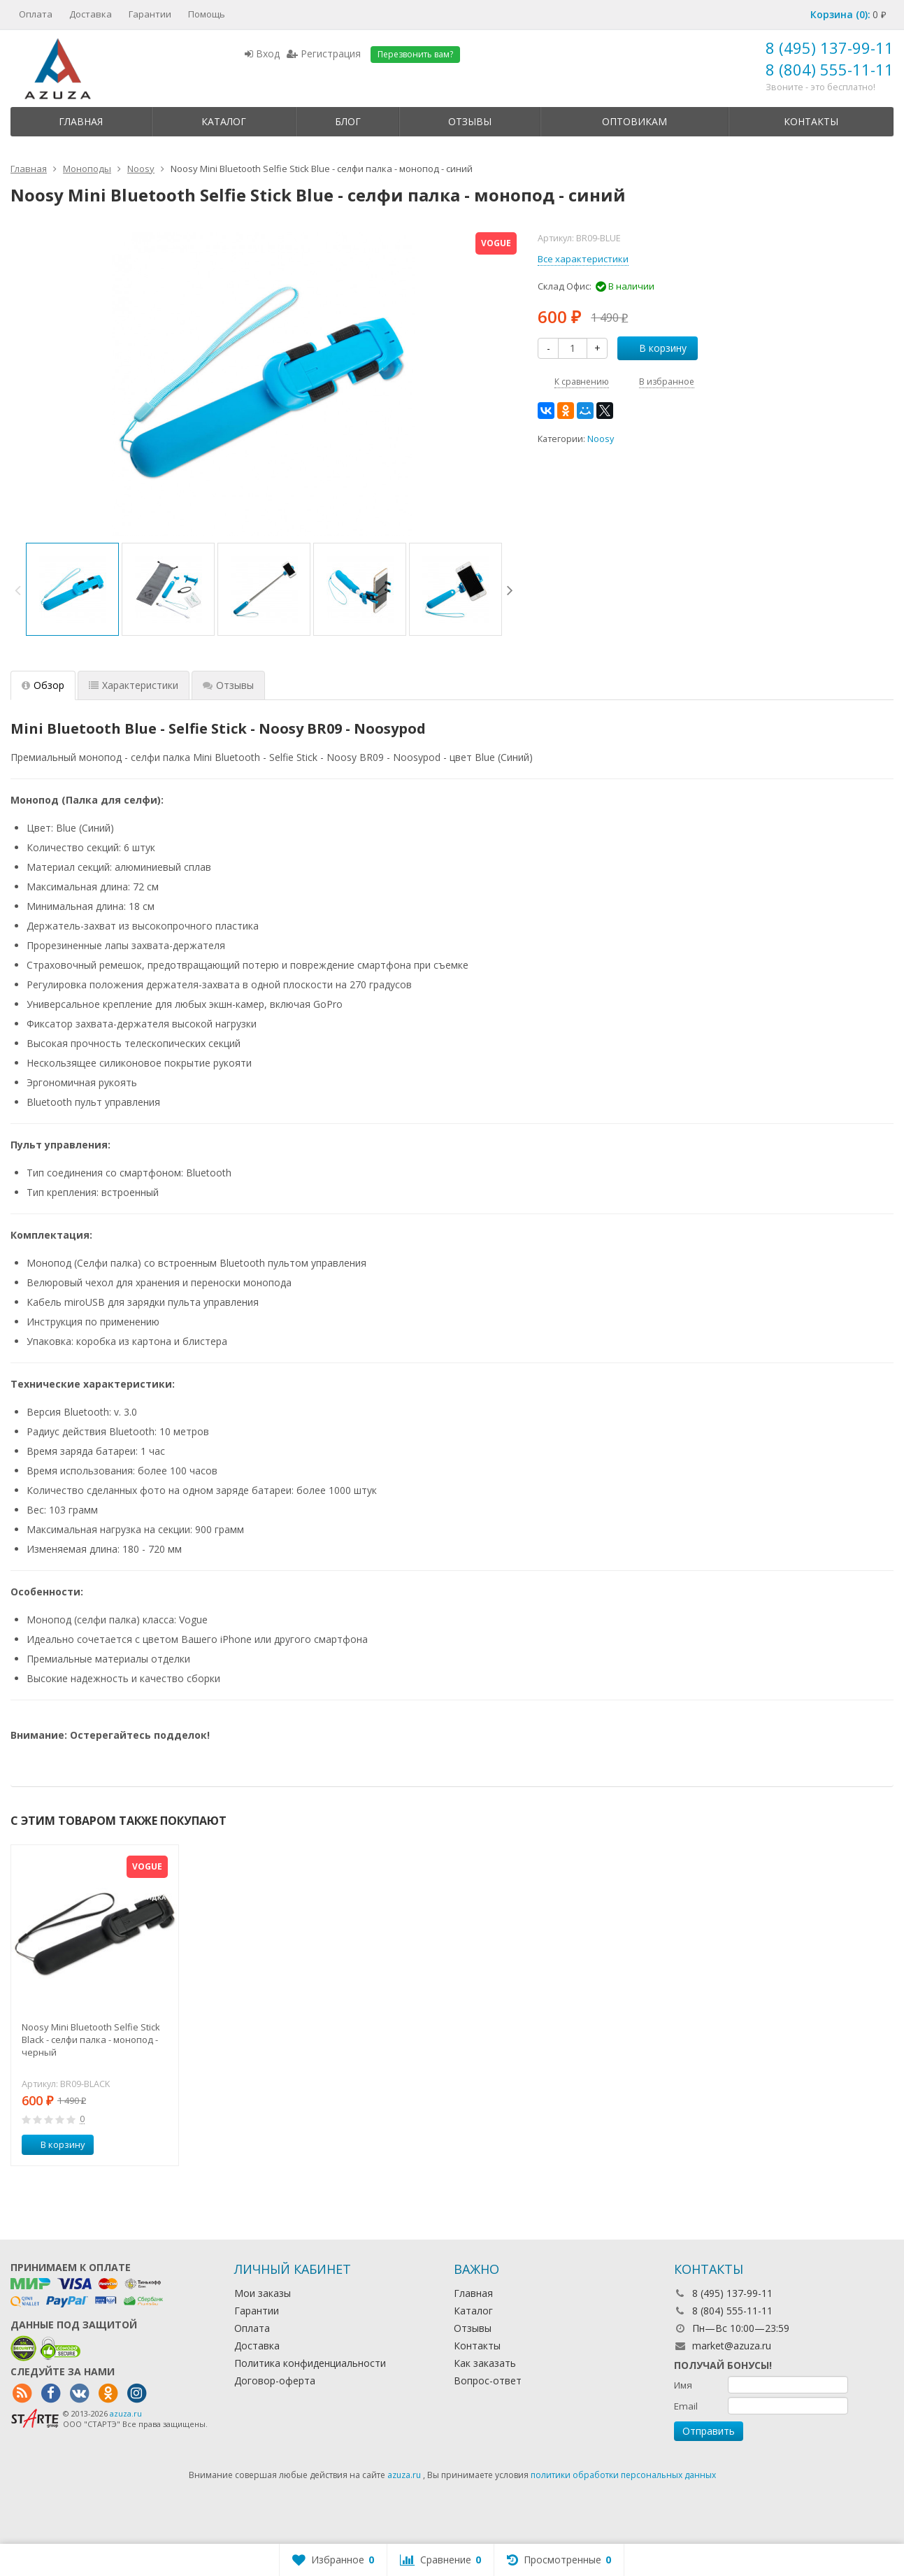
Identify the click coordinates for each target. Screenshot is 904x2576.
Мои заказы (262, 2293)
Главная (81, 121)
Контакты (811, 121)
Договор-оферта (274, 2380)
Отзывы (470, 121)
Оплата (35, 14)
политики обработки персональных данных (623, 2475)
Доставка (90, 14)
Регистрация (324, 53)
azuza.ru (126, 2413)
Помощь (206, 14)
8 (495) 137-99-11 (830, 47)
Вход (262, 53)
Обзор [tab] (43, 685)
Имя (683, 2385)
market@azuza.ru (731, 2345)
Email (686, 2406)
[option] (72, 589)
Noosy (600, 439)
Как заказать (485, 2363)
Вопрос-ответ (488, 2380)
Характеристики (133, 685)
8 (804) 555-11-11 (830, 69)
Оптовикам (634, 121)
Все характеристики (583, 258)
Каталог (223, 121)
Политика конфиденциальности (310, 2363)
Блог (348, 121)
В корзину (655, 348)
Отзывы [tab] (228, 685)
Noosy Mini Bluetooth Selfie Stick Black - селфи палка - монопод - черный (91, 2039)
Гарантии (150, 14)
